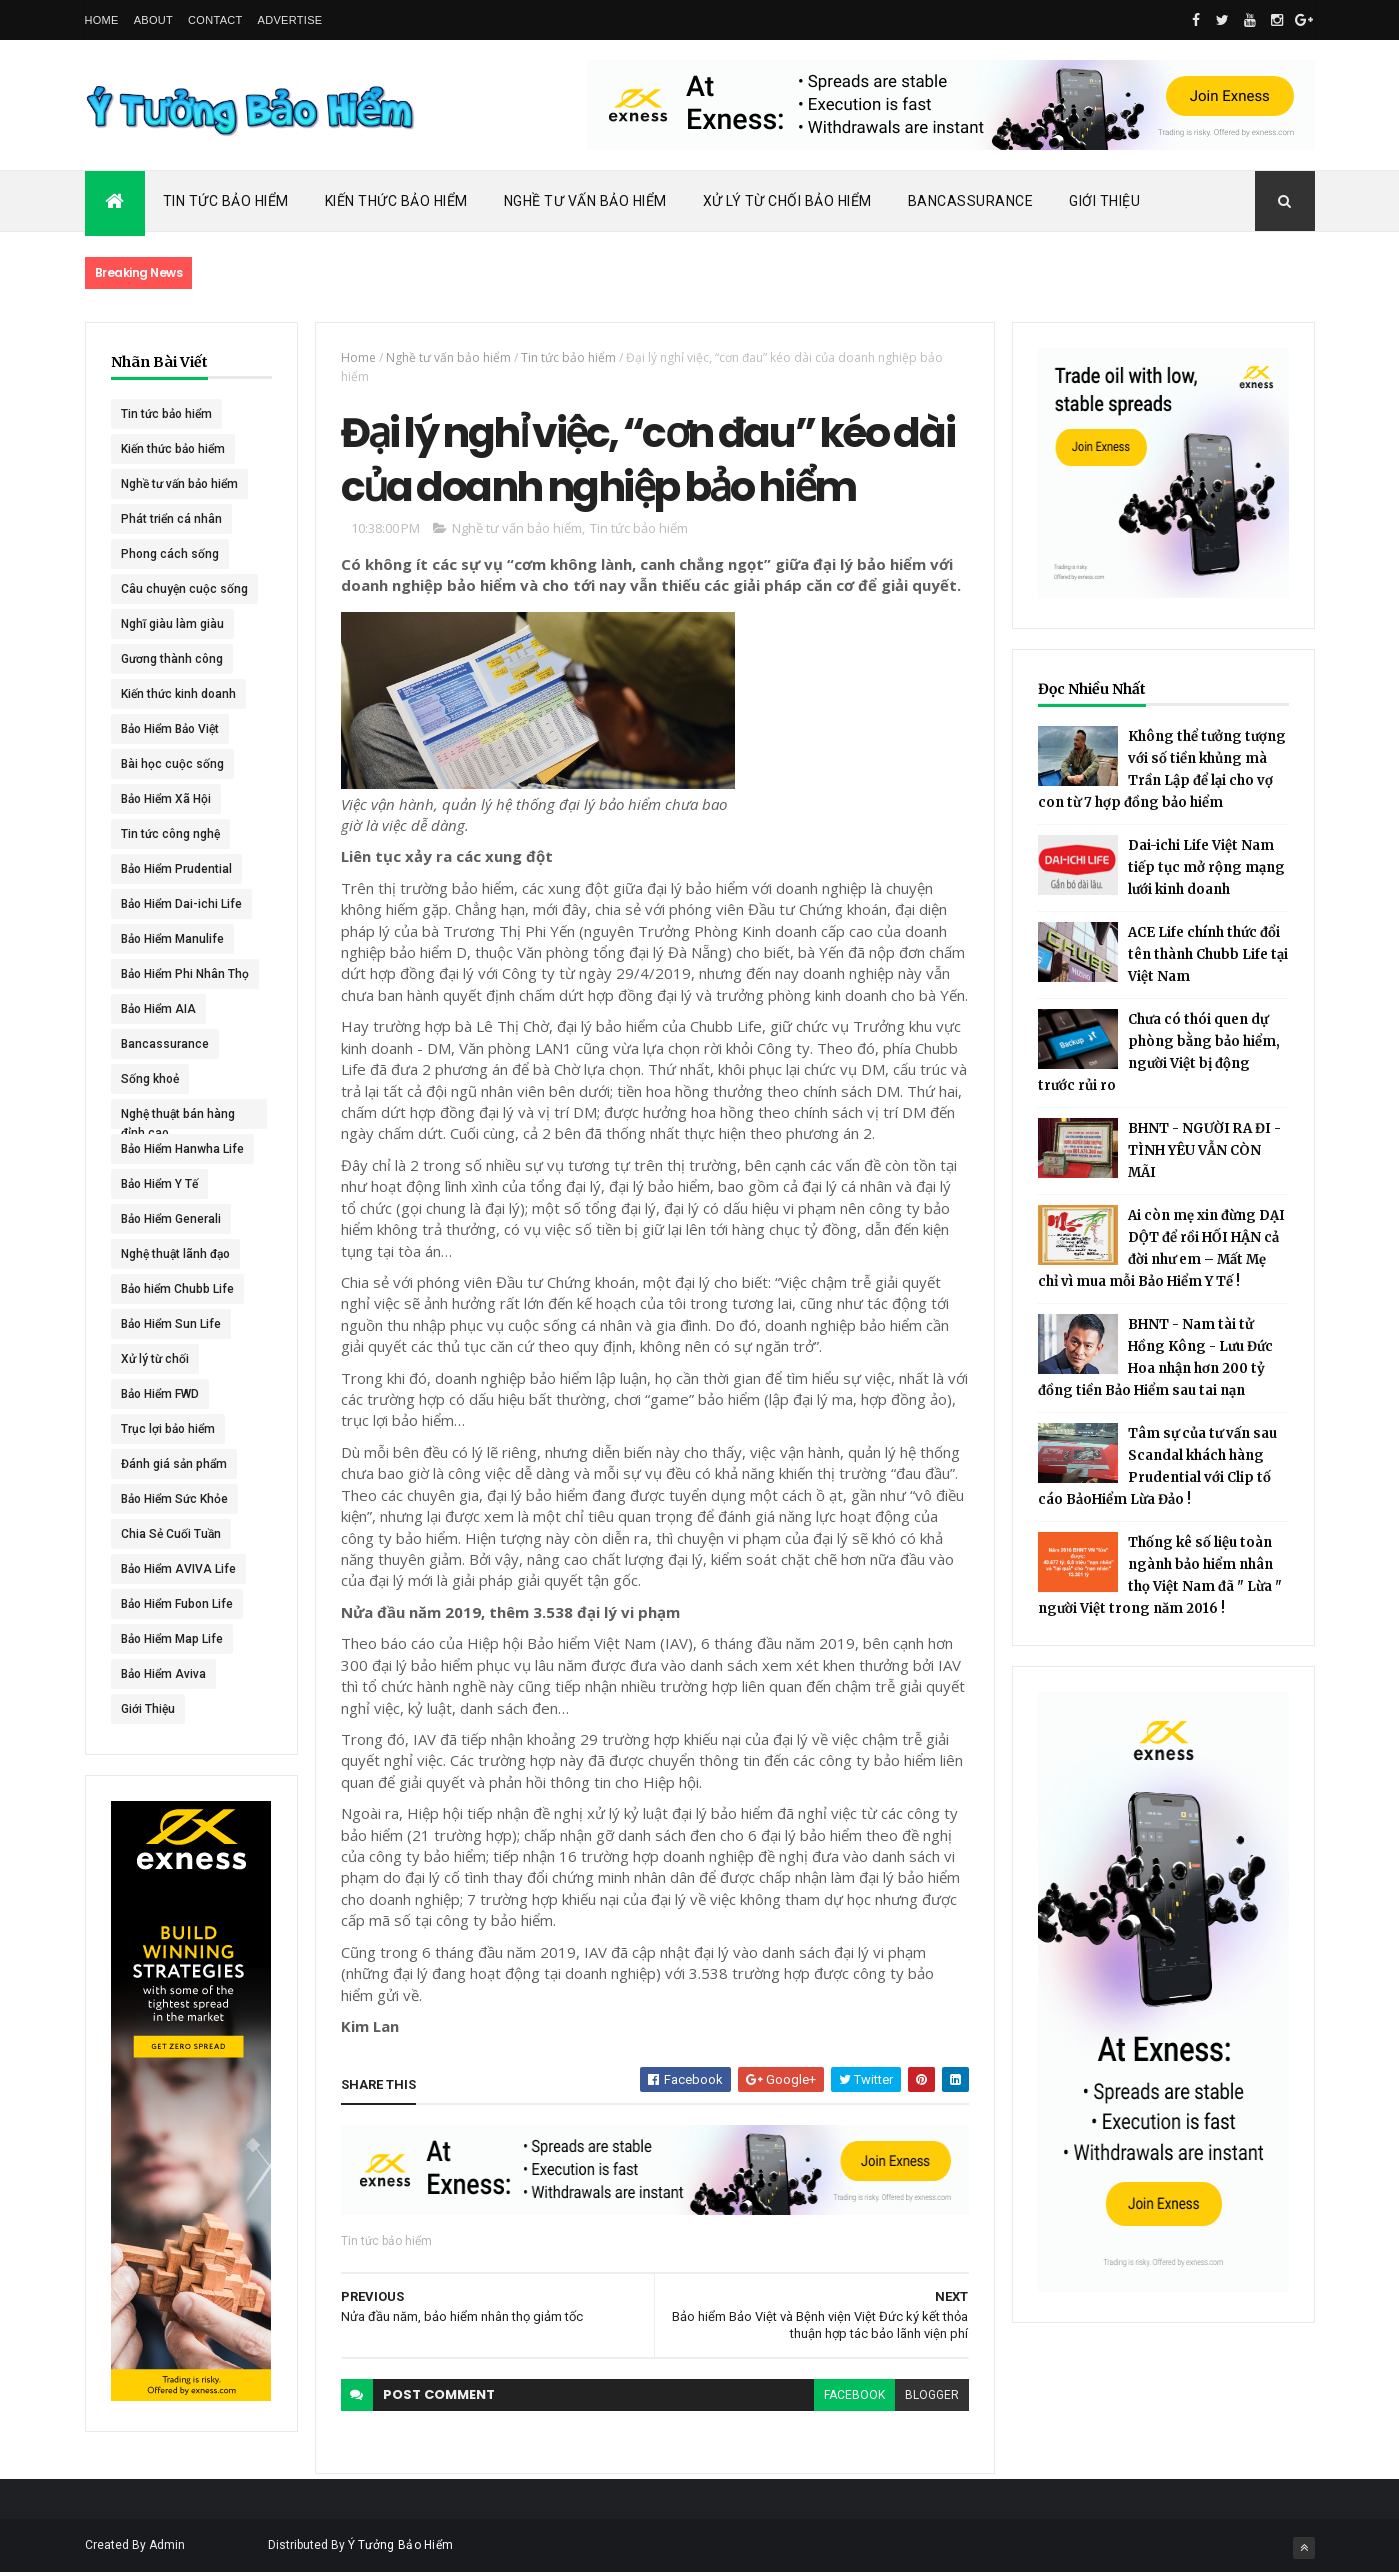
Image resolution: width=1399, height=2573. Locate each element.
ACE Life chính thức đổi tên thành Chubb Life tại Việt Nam (1208, 954)
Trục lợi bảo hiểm (168, 1429)
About (153, 20)
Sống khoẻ (150, 1079)
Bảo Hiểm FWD (160, 1394)
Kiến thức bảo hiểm (173, 449)
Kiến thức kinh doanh (178, 694)
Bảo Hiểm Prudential (176, 869)
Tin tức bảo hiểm (166, 414)
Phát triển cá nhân (171, 519)
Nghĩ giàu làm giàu (172, 624)
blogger (932, 2395)
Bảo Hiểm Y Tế (159, 1184)
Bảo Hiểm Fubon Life (177, 1604)
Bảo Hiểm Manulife (172, 939)
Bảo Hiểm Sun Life (171, 1324)
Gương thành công (172, 659)
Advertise (290, 20)
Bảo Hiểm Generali (171, 1219)
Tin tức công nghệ (170, 834)
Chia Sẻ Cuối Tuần (171, 1534)
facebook (854, 2395)
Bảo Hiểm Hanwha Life (182, 1149)
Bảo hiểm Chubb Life (177, 1289)
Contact (215, 20)
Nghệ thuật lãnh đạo (175, 1254)
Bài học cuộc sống (172, 764)
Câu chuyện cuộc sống (184, 589)
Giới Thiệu (1104, 201)
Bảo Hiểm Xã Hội (166, 799)
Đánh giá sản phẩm (174, 1464)
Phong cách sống (170, 554)
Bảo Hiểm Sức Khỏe (174, 1499)
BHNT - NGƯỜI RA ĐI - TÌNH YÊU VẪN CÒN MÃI (1204, 1150)
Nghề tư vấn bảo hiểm (179, 484)
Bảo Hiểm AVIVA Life (178, 1569)
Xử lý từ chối (155, 1359)
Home (102, 20)
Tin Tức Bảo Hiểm (226, 201)
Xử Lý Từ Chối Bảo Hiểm (787, 201)
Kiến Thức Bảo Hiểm (396, 201)
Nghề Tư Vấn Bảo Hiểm (585, 201)
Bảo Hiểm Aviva (163, 1674)
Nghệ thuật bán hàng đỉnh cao (178, 1118)
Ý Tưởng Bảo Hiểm (401, 2545)
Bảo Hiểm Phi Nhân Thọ (185, 974)
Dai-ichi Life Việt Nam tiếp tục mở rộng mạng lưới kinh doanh (1206, 867)
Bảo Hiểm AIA (158, 1009)
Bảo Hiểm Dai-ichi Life (181, 904)
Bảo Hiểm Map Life (172, 1639)
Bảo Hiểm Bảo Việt (170, 729)
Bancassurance (971, 201)
